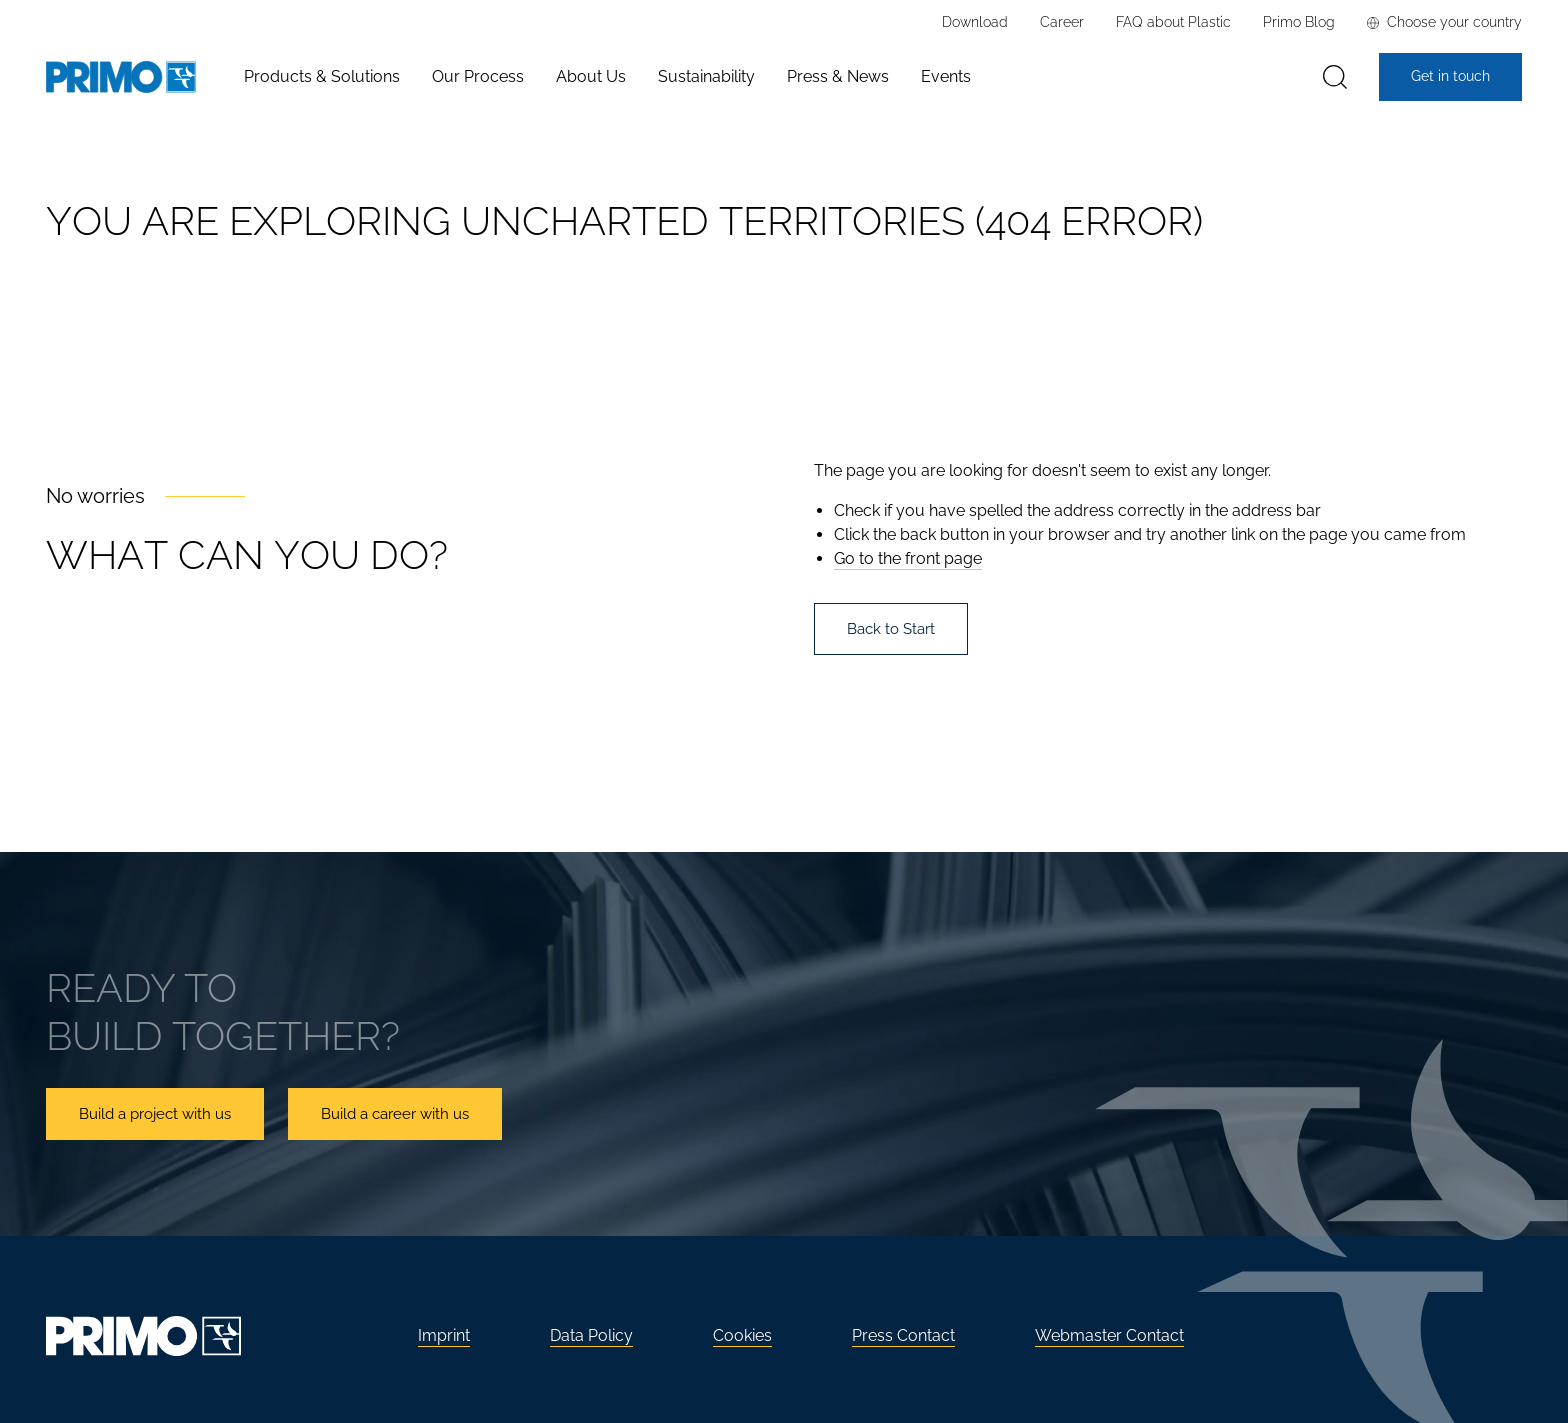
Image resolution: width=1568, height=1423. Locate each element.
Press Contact (903, 1335)
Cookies (742, 1335)
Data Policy (591, 1335)
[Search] (1335, 77)
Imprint (444, 1335)
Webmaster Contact (1109, 1335)
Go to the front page (908, 558)
